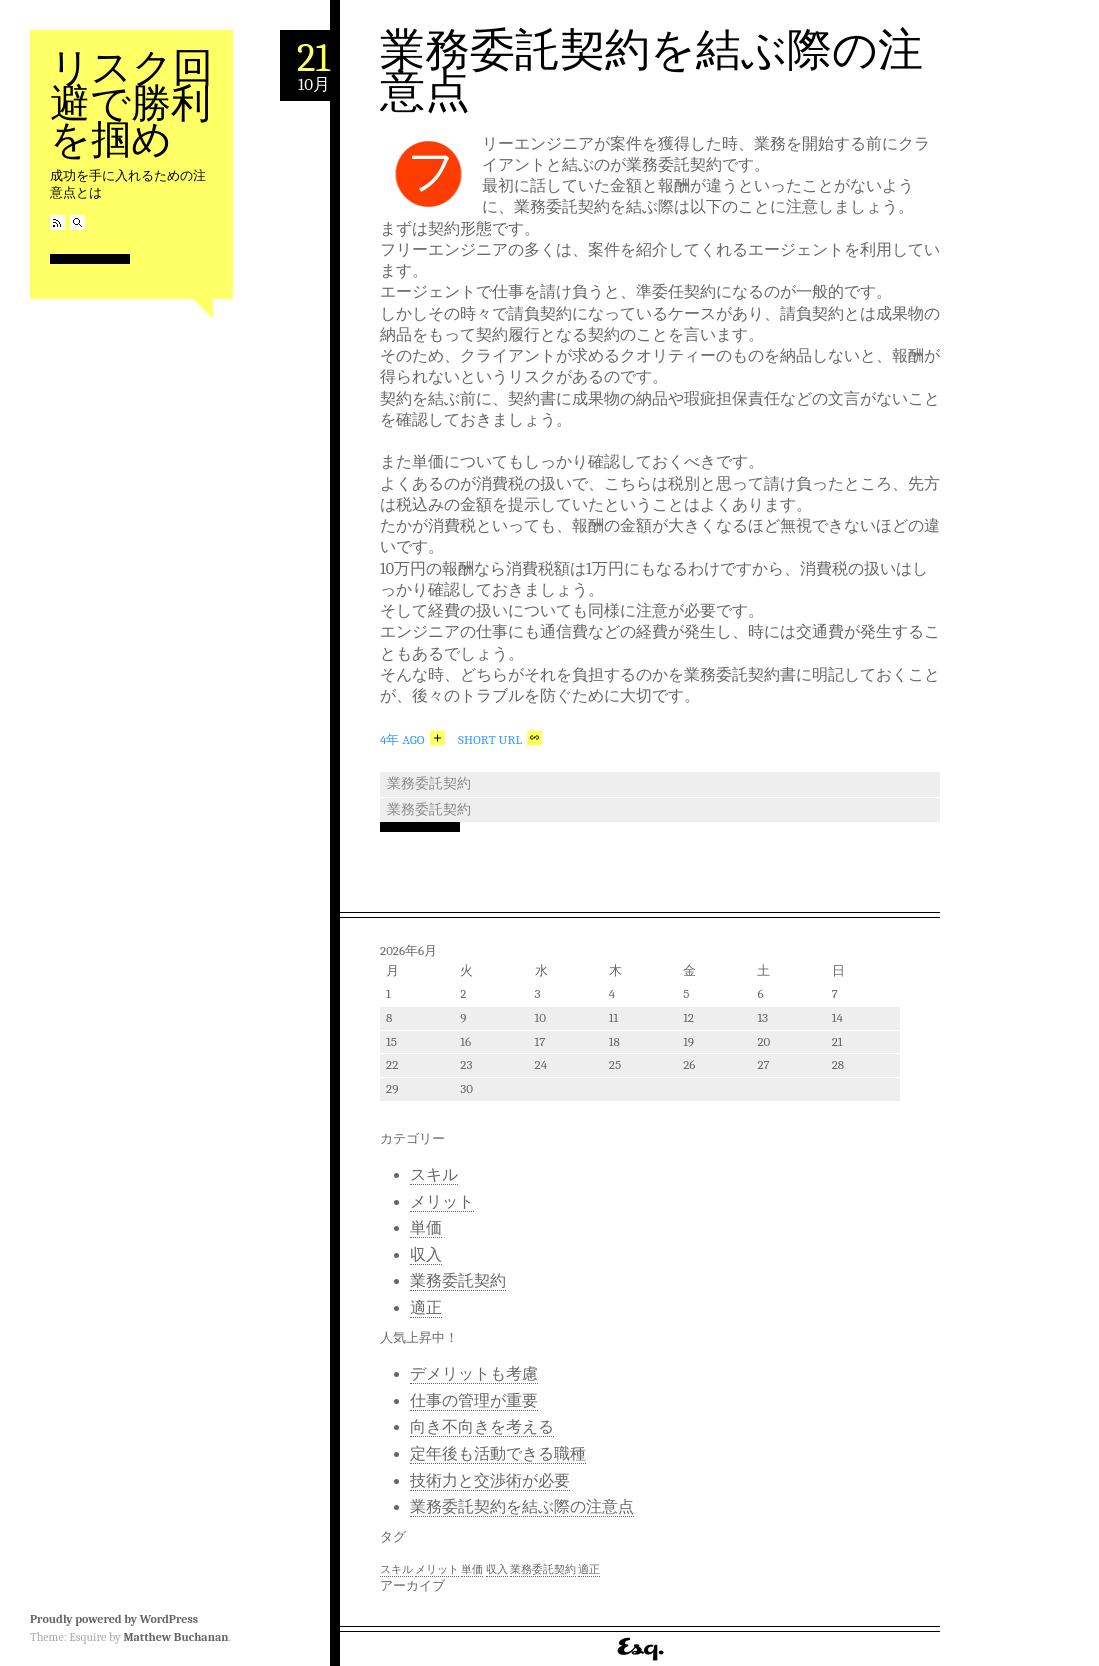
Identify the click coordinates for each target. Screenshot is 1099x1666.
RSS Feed (57, 222)
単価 (426, 1228)
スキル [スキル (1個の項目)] (396, 1569)
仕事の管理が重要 (474, 1401)
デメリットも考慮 (474, 1374)
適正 (426, 1308)
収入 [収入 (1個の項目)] (497, 1569)
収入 (426, 1255)
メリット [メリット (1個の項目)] (437, 1569)
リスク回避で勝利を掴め (131, 103)
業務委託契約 (429, 783)
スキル (434, 1175)
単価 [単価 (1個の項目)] (472, 1569)
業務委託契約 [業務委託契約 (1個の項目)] (543, 1569)
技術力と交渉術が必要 (490, 1481)
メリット (442, 1202)
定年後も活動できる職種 (498, 1454)
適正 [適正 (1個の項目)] (589, 1569)
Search (77, 222)
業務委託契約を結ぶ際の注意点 (651, 70)
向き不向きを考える (482, 1427)
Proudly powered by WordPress (114, 1619)
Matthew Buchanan (175, 1637)
